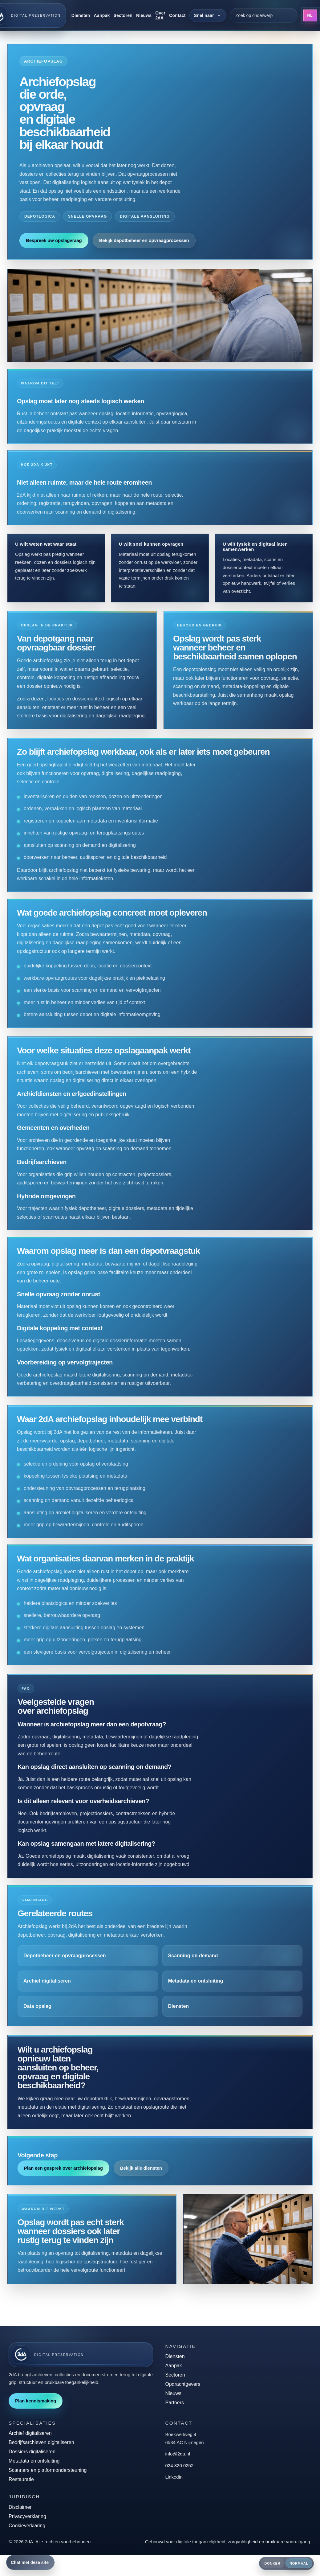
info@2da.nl (177, 2453)
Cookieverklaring (27, 2525)
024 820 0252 (179, 2465)
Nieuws (144, 15)
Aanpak (102, 15)
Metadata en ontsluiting (34, 2460)
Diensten (80, 15)
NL (310, 15)
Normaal (299, 2563)
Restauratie (21, 2479)
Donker (273, 2563)
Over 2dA (160, 15)
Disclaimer (20, 2507)
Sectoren (122, 15)
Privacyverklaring (27, 2516)
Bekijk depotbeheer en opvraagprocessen (144, 240)
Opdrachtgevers (183, 2384)
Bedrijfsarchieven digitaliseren (41, 2442)
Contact (177, 15)
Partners (174, 2402)
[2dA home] (81, 2354)
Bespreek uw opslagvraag (54, 240)
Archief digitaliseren (30, 2433)
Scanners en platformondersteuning (48, 2470)
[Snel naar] (207, 15)
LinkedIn (174, 2477)
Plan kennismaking (35, 2400)
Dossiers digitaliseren (32, 2451)
